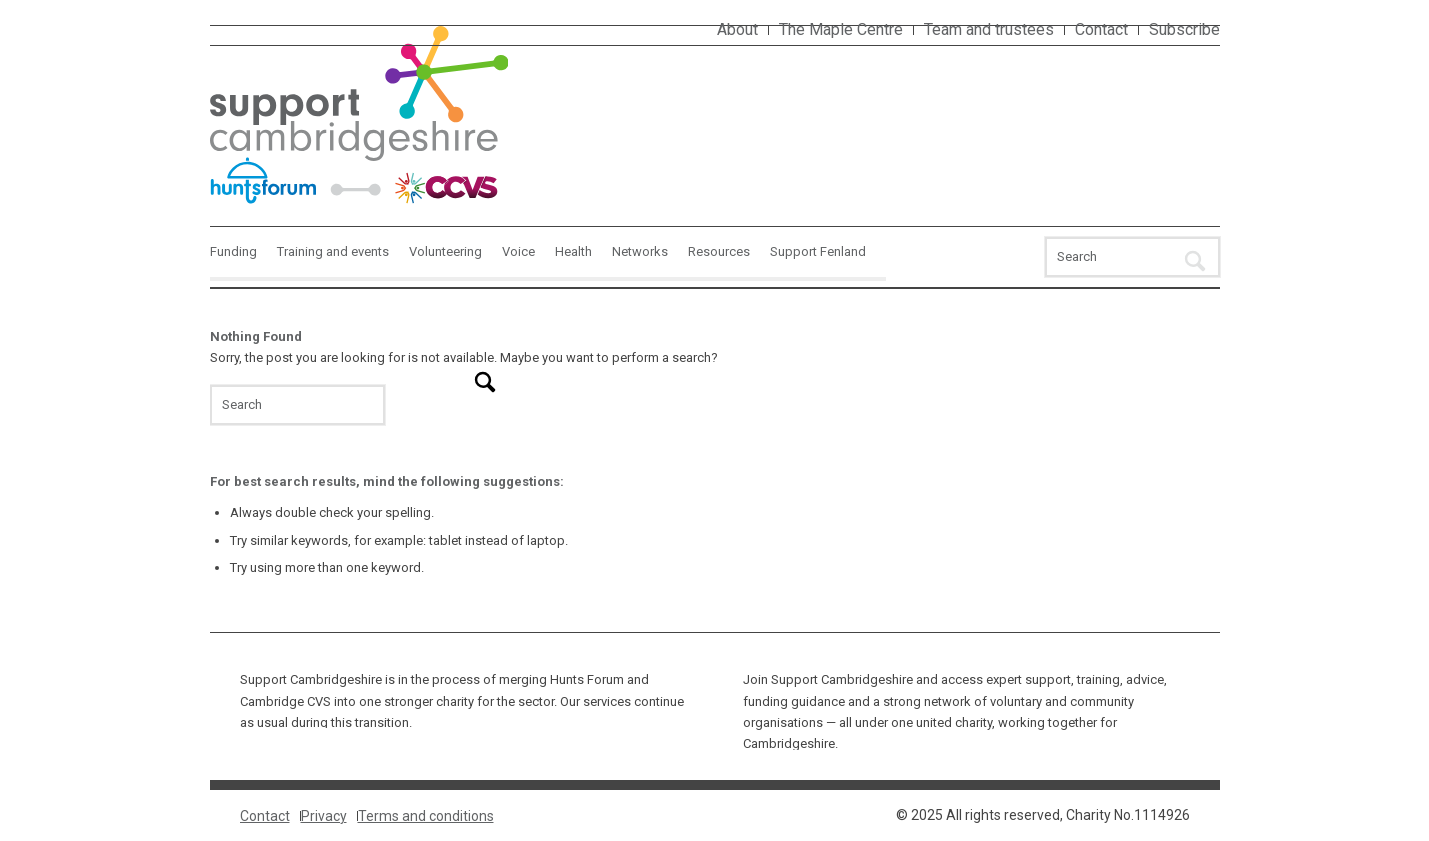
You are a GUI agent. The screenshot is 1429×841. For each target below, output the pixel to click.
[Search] (1132, 257)
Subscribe (1184, 29)
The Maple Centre (841, 29)
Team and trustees (989, 29)
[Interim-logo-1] (359, 116)
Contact (1101, 29)
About (737, 29)
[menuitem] (738, 30)
